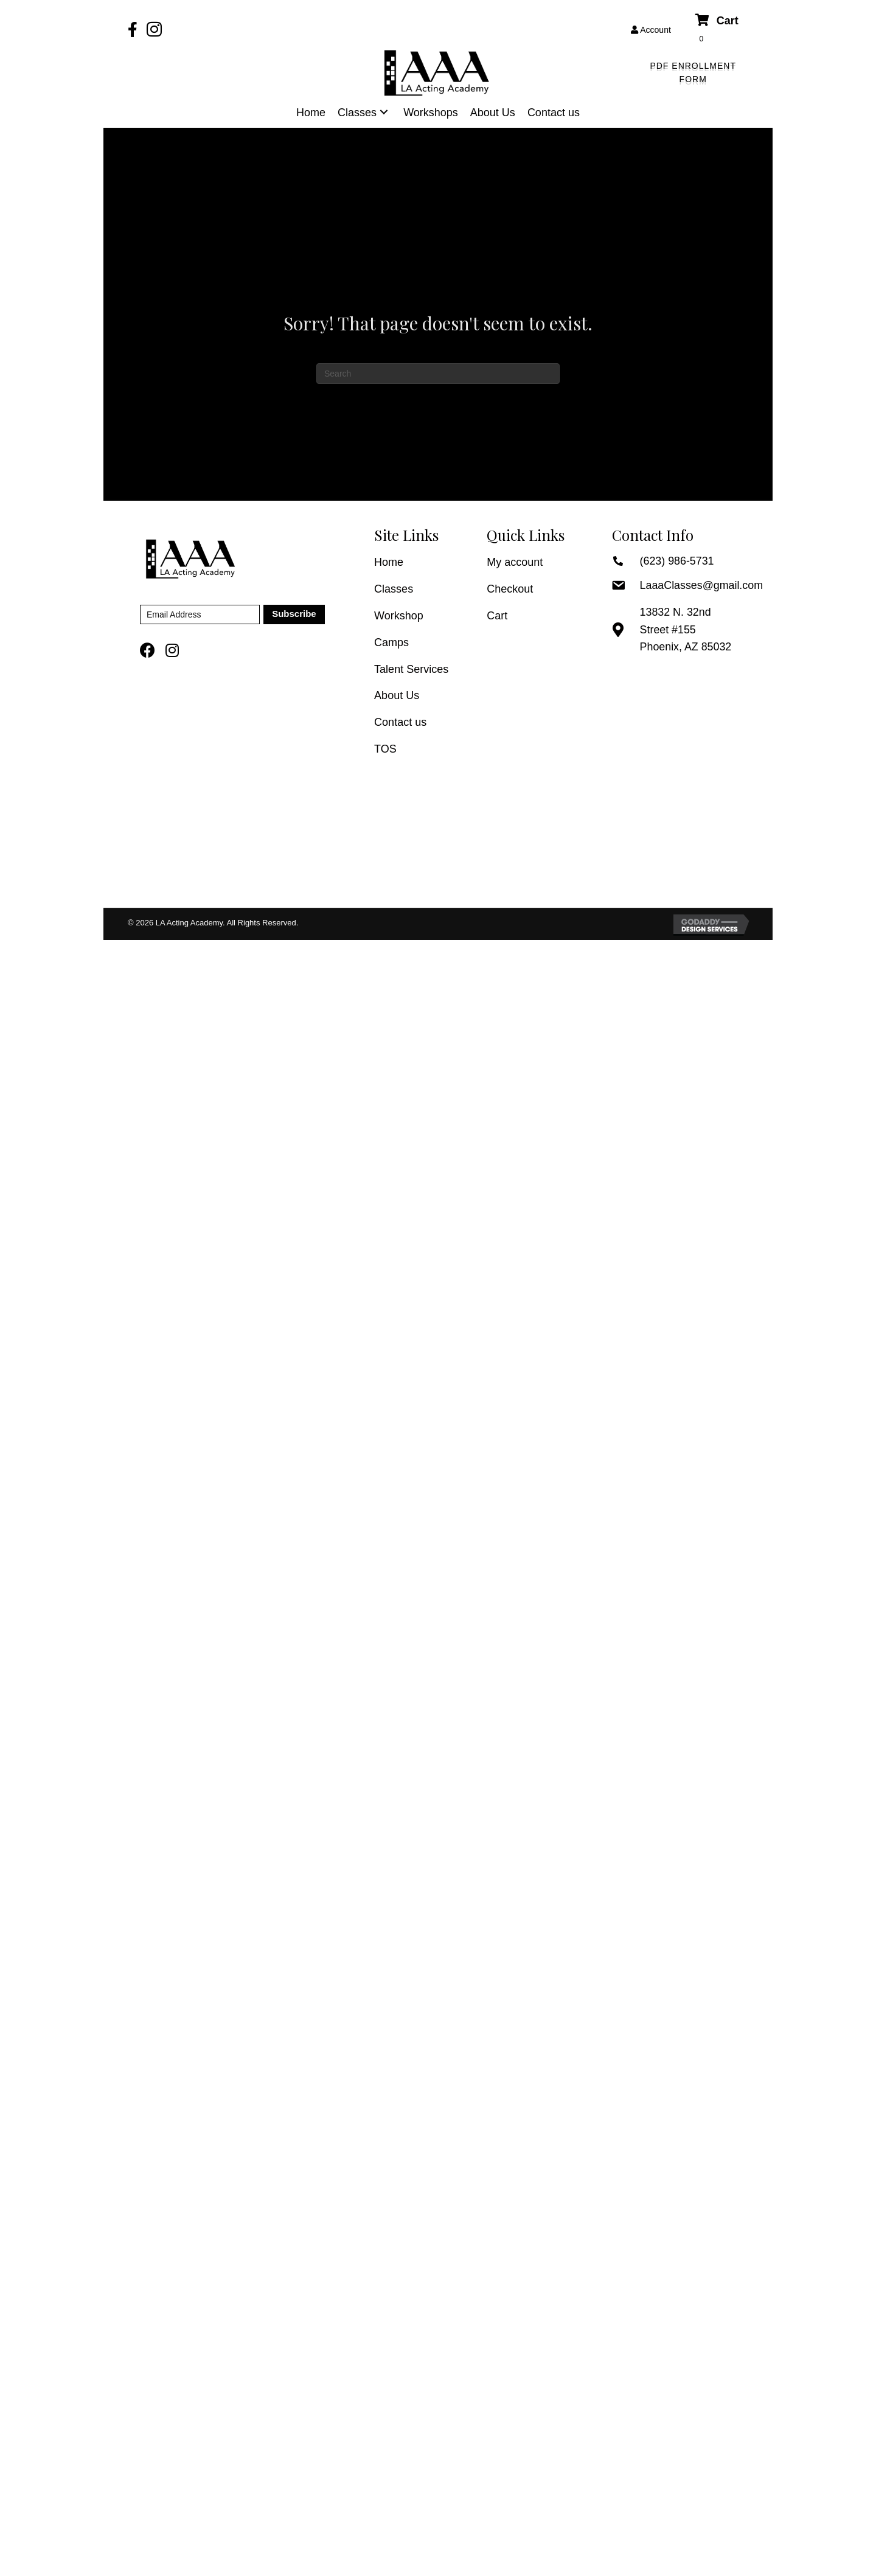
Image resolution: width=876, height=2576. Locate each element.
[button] (693, 72)
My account (515, 562)
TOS (385, 749)
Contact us (400, 722)
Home (388, 562)
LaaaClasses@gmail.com (702, 585)
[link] (311, 113)
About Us (396, 695)
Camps (391, 642)
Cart (497, 616)
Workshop (398, 616)
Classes (393, 589)
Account (651, 30)
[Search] (438, 373)
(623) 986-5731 (677, 561)
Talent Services (411, 669)
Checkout (510, 589)
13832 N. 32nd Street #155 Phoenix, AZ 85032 (686, 629)
